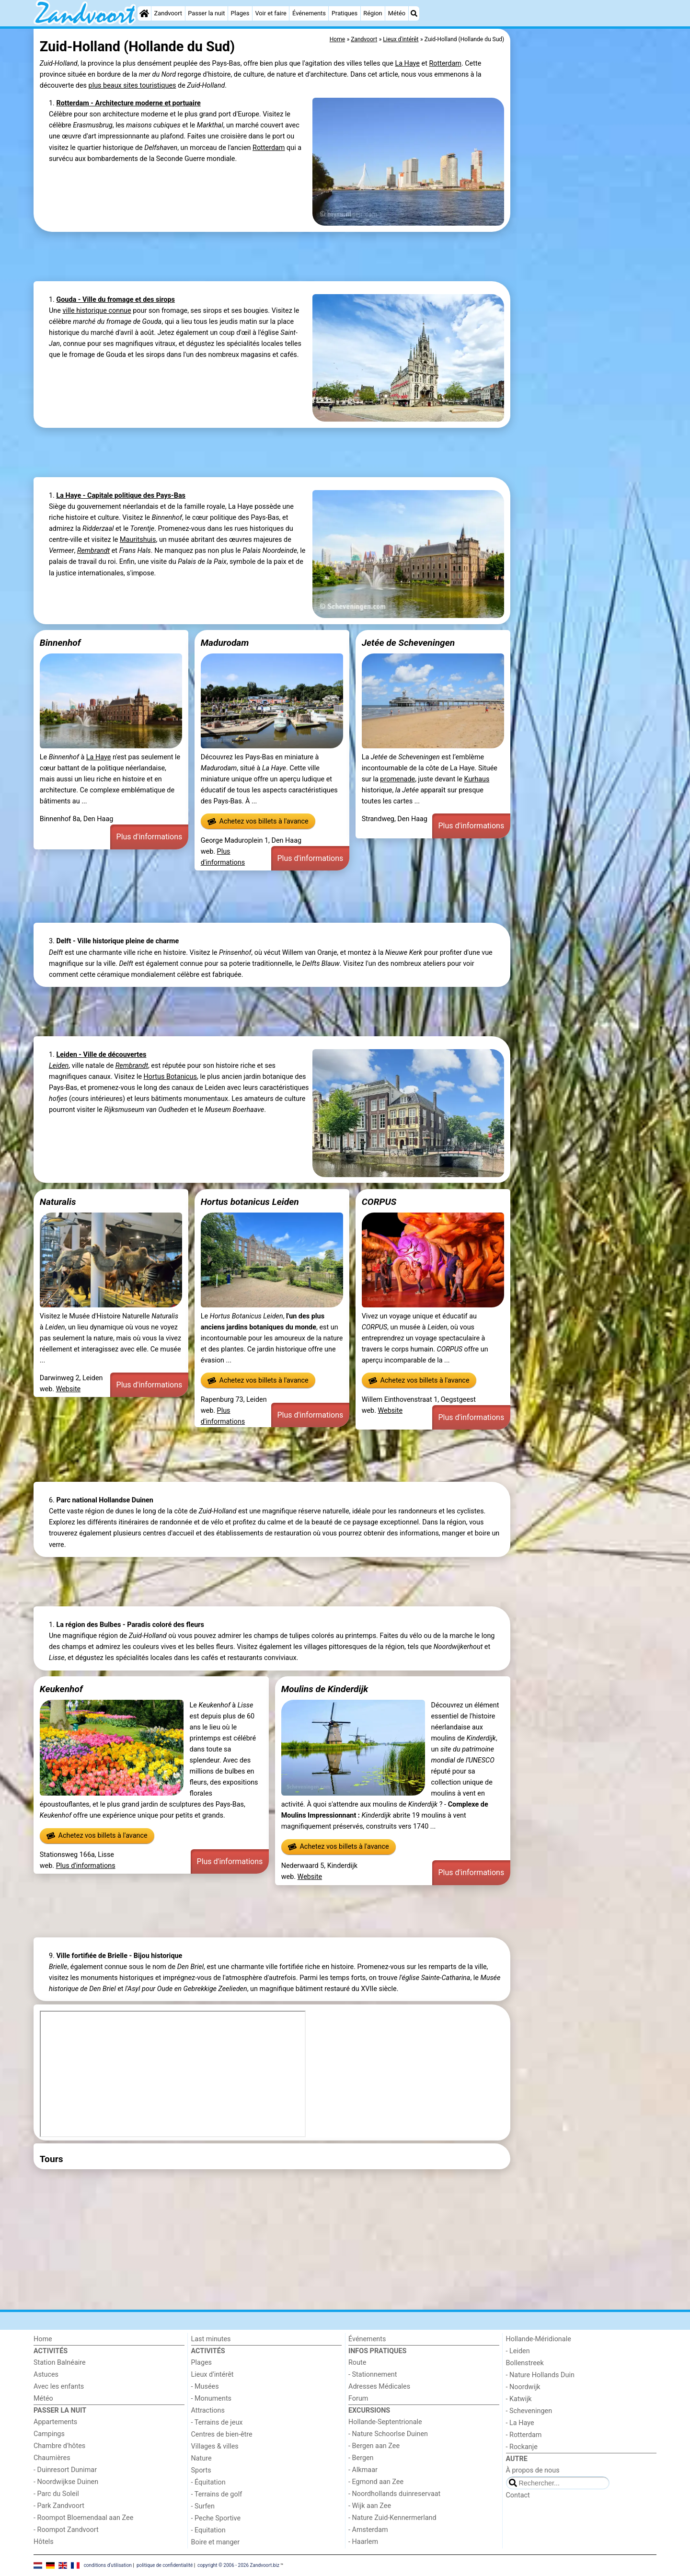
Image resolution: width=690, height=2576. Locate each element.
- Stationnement (372, 2374)
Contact (518, 2495)
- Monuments (211, 2398)
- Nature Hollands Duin (540, 2375)
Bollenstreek (525, 2363)
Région (372, 13)
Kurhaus (477, 779)
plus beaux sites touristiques (132, 85)
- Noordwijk (523, 2387)
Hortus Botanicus (170, 1077)
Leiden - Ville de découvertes (101, 1055)
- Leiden (518, 2351)
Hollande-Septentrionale (385, 2422)
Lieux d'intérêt (212, 2374)
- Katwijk (519, 2399)
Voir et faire (270, 13)
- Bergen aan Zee (374, 2446)
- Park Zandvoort (59, 2506)
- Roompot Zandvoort (66, 2530)
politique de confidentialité (165, 2565)
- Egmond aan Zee (375, 2482)
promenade (397, 779)
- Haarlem (363, 2542)
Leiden (59, 1066)
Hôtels (44, 2542)
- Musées (205, 2386)
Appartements (55, 2422)
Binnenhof (60, 642)
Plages (240, 13)
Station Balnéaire (60, 2362)
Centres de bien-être (222, 2434)
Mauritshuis (138, 540)
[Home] (144, 13)
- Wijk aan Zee (369, 2506)
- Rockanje (522, 2447)
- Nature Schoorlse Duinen (388, 2434)
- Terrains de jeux (217, 2422)
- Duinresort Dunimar (65, 2470)
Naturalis (58, 1201)
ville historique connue (96, 311)
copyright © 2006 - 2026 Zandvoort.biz (238, 2565)
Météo (396, 13)
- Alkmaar (363, 2470)
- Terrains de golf (216, 2494)
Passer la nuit (206, 13)
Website (68, 1389)
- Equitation (208, 2530)
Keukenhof (61, 1688)
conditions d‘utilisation (108, 2565)
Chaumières (52, 2458)
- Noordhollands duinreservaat (394, 2494)
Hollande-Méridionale (538, 2339)
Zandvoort (168, 13)
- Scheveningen (529, 2411)
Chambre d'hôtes (59, 2446)
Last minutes (211, 2339)
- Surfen (203, 2506)
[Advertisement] (584, 249)
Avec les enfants (59, 2386)
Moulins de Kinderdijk (324, 1688)
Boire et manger (215, 2542)
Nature (201, 2458)
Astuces (46, 2374)
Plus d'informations (149, 836)
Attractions (208, 2410)
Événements (309, 13)
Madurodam (225, 642)
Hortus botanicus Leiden (250, 1201)
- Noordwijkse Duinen (66, 2482)
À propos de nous (533, 2470)
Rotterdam (445, 63)
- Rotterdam (524, 2435)
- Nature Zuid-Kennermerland (392, 2518)
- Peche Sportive (216, 2518)
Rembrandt (93, 551)
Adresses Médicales (379, 2386)
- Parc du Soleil (56, 2494)
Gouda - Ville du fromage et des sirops (115, 300)
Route (357, 2362)
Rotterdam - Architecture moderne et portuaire (128, 103)
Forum (358, 2398)
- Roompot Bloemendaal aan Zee (83, 2518)
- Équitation (208, 2482)
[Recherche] (414, 13)
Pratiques (344, 13)
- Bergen (361, 2458)
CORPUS (379, 1201)
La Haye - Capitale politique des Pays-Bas (120, 496)
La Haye (407, 63)
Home (43, 2339)
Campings (49, 2434)
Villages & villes (215, 2446)
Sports (201, 2470)
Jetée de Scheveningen (408, 642)
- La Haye (520, 2423)
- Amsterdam (368, 2530)
